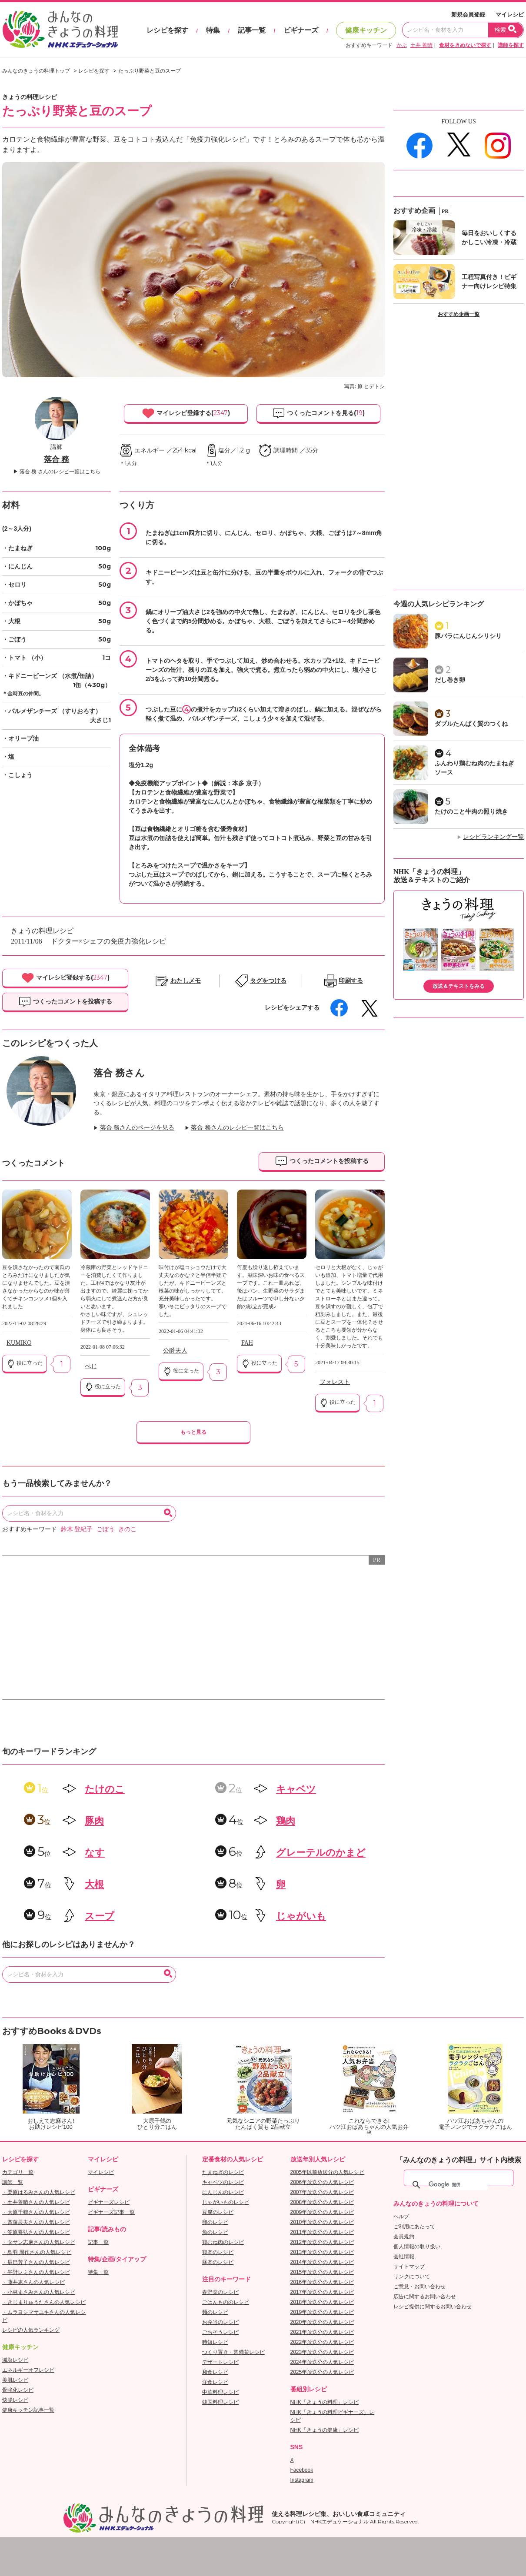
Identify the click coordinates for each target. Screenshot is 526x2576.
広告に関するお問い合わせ (424, 2296)
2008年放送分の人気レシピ (322, 2202)
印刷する (351, 980)
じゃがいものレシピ (225, 2202)
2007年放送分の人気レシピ (322, 2192)
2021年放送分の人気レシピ (322, 2332)
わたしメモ (185, 980)
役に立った (25, 1363)
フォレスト (335, 1382)
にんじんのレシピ (223, 2192)
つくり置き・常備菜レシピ (233, 2352)
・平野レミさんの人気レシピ (36, 2272)
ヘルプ (401, 2217)
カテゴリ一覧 (17, 2172)
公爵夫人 (175, 1350)
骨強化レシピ (17, 2390)
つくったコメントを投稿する (65, 1002)
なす (95, 1852)
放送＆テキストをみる (459, 986)
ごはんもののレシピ (225, 2302)
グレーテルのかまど (321, 1852)
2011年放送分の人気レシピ (322, 2232)
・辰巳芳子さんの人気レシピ (36, 2262)
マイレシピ (510, 14)
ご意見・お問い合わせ (419, 2286)
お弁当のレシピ (220, 2322)
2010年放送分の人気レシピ (322, 2222)
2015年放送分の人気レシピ (322, 2272)
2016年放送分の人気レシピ (322, 2282)
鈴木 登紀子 (77, 1529)
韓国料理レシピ (220, 2402)
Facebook (301, 2470)
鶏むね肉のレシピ (223, 2242)
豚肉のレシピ (217, 2262)
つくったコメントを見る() (318, 413)
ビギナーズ (300, 30)
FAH (247, 1343)
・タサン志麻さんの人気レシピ (38, 2242)
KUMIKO (19, 1343)
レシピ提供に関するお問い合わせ (432, 2306)
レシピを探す (167, 30)
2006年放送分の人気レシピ (322, 2182)
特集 (213, 30)
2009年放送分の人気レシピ (322, 2212)
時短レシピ (215, 2342)
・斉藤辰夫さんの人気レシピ (36, 2222)
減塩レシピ (15, 2360)
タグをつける (268, 980)
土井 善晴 (421, 45)
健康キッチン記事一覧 (28, 2410)
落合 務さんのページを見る (137, 1127)
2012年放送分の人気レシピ (322, 2242)
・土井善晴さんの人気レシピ (36, 2202)
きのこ (127, 1529)
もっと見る (193, 1432)
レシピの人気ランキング (31, 2330)
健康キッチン (366, 30)
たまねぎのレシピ (223, 2172)
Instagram (301, 2480)
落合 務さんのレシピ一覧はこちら (237, 1127)
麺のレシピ (215, 2312)
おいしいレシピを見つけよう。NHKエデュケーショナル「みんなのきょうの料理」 (61, 29)
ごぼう (106, 1529)
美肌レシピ (15, 2380)
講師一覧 (12, 2182)
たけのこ (105, 1789)
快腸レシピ (15, 2400)
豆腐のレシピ (217, 2212)
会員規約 (403, 2237)
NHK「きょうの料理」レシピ (324, 2402)
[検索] (458, 2185)
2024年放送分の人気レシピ (322, 2362)
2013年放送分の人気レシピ (322, 2252)
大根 (94, 1884)
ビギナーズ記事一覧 (111, 2212)
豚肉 (94, 1820)
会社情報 (403, 2257)
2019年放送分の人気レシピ (322, 2312)
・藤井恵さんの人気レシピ (33, 2282)
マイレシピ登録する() (186, 413)
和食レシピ (215, 2372)
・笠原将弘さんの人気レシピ (36, 2232)
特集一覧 (98, 2272)
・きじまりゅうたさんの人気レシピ (44, 2302)
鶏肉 (285, 1820)
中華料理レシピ (220, 2392)
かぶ (401, 45)
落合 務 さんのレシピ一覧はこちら (60, 472)
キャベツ (296, 1789)
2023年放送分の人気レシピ (322, 2352)
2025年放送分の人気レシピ (322, 2372)
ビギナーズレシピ (109, 2202)
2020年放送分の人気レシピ (322, 2322)
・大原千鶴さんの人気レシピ (36, 2212)
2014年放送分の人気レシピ (322, 2262)
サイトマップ (409, 2267)
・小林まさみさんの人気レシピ (38, 2292)
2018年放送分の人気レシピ (322, 2302)
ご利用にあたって (414, 2227)
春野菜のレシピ (220, 2292)
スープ (99, 1916)
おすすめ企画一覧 (458, 314)
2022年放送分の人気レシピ (322, 2342)
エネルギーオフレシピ (28, 2370)
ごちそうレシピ (220, 2332)
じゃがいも (301, 1916)
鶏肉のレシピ (217, 2252)
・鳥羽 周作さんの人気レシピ (36, 2252)
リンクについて (411, 2277)
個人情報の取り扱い (416, 2247)
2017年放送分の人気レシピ (322, 2292)
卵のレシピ (215, 2222)
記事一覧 (252, 30)
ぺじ (91, 1366)
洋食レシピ (215, 2382)
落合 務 (57, 459)
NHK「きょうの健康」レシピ (324, 2430)
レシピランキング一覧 (493, 837)
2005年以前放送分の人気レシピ (327, 2172)
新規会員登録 (468, 14)
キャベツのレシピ (223, 2182)
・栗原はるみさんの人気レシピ (38, 2192)
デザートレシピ (220, 2362)
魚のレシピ (215, 2232)
